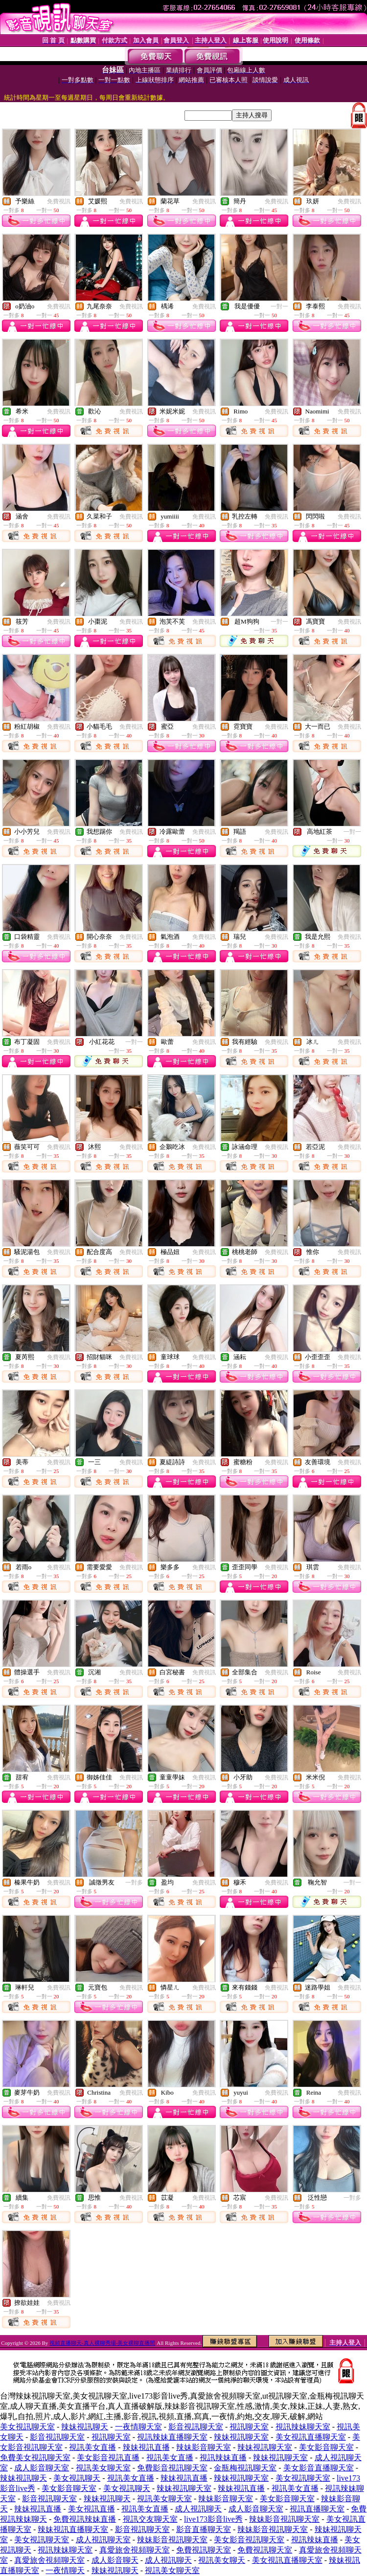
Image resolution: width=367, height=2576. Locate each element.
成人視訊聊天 (198, 2509)
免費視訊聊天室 (203, 2550)
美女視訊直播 (91, 2509)
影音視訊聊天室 (195, 2427)
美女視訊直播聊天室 (310, 2437)
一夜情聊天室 (138, 2427)
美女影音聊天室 (326, 2447)
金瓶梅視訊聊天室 (245, 2468)
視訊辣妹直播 (223, 2457)
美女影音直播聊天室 (318, 2468)
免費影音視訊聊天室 (172, 2468)
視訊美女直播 (92, 2447)
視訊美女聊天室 (103, 2468)
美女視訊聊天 (76, 2478)
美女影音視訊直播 (108, 2457)
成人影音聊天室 (41, 2468)
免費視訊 (58, 201)
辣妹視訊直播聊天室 (73, 2529)
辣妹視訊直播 (146, 2447)
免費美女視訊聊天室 (35, 2457)
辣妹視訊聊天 (84, 2427)
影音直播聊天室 (203, 2529)
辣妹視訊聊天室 (241, 2437)
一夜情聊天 (65, 2570)
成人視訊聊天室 (103, 2539)
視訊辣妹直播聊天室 (172, 2437)
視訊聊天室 (249, 2427)
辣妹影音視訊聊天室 (284, 2519)
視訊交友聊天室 (150, 2519)
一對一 (279, 306)
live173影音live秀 (213, 2519)
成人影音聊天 (115, 2560)
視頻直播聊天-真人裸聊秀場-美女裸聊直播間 (102, 2343)
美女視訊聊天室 (27, 2427)
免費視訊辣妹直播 (84, 2519)
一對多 (134, 1882)
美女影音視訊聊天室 (249, 2539)
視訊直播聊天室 (317, 2509)
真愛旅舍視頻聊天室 (134, 2550)
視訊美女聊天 (221, 2560)
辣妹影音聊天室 (203, 2447)
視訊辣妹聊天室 (302, 2427)
